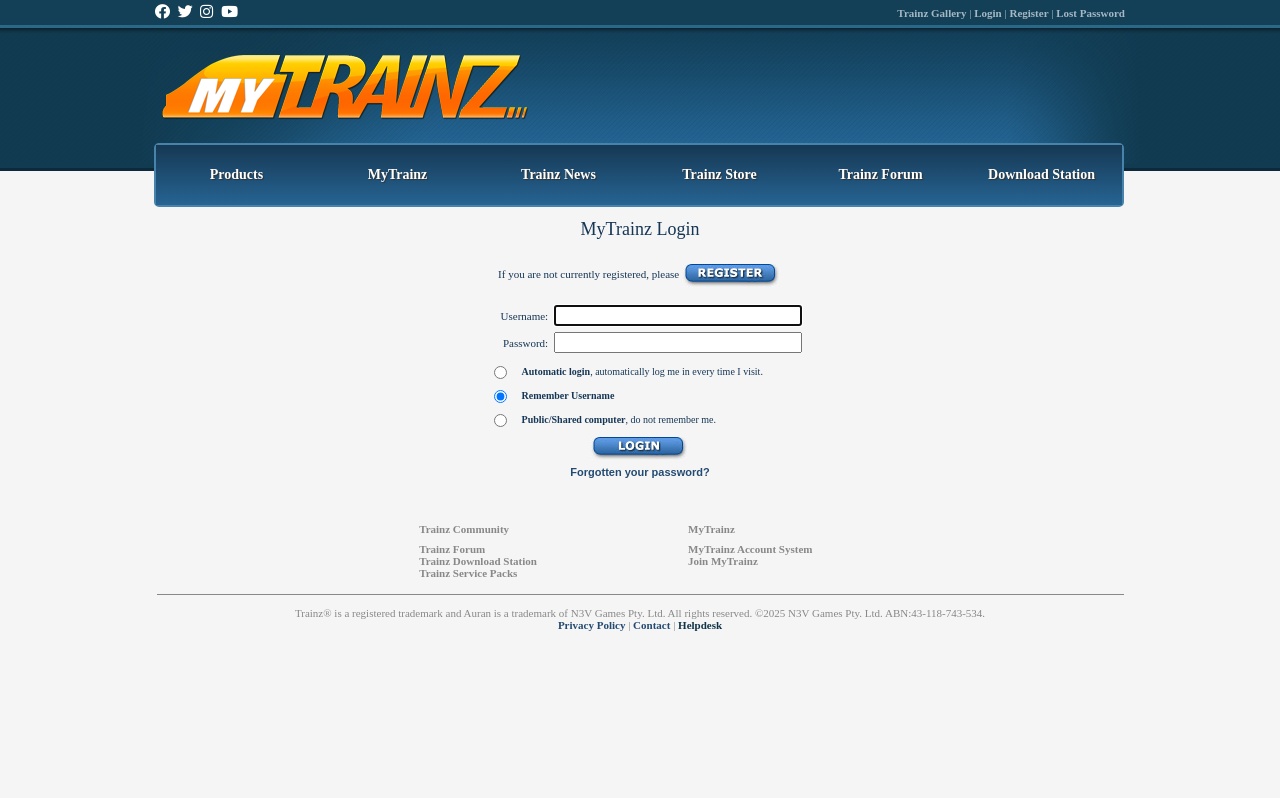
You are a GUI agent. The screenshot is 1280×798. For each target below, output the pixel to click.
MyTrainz (398, 174)
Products (236, 174)
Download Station (1041, 174)
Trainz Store (719, 174)
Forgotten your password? (639, 472)
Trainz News (558, 174)
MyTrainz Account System (750, 549)
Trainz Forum (880, 174)
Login (988, 13)
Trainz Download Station (478, 561)
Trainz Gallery (931, 13)
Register (1028, 13)
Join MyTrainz (723, 561)
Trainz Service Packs (468, 573)
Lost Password (1090, 13)
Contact (651, 625)
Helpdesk (700, 625)
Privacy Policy (592, 625)
